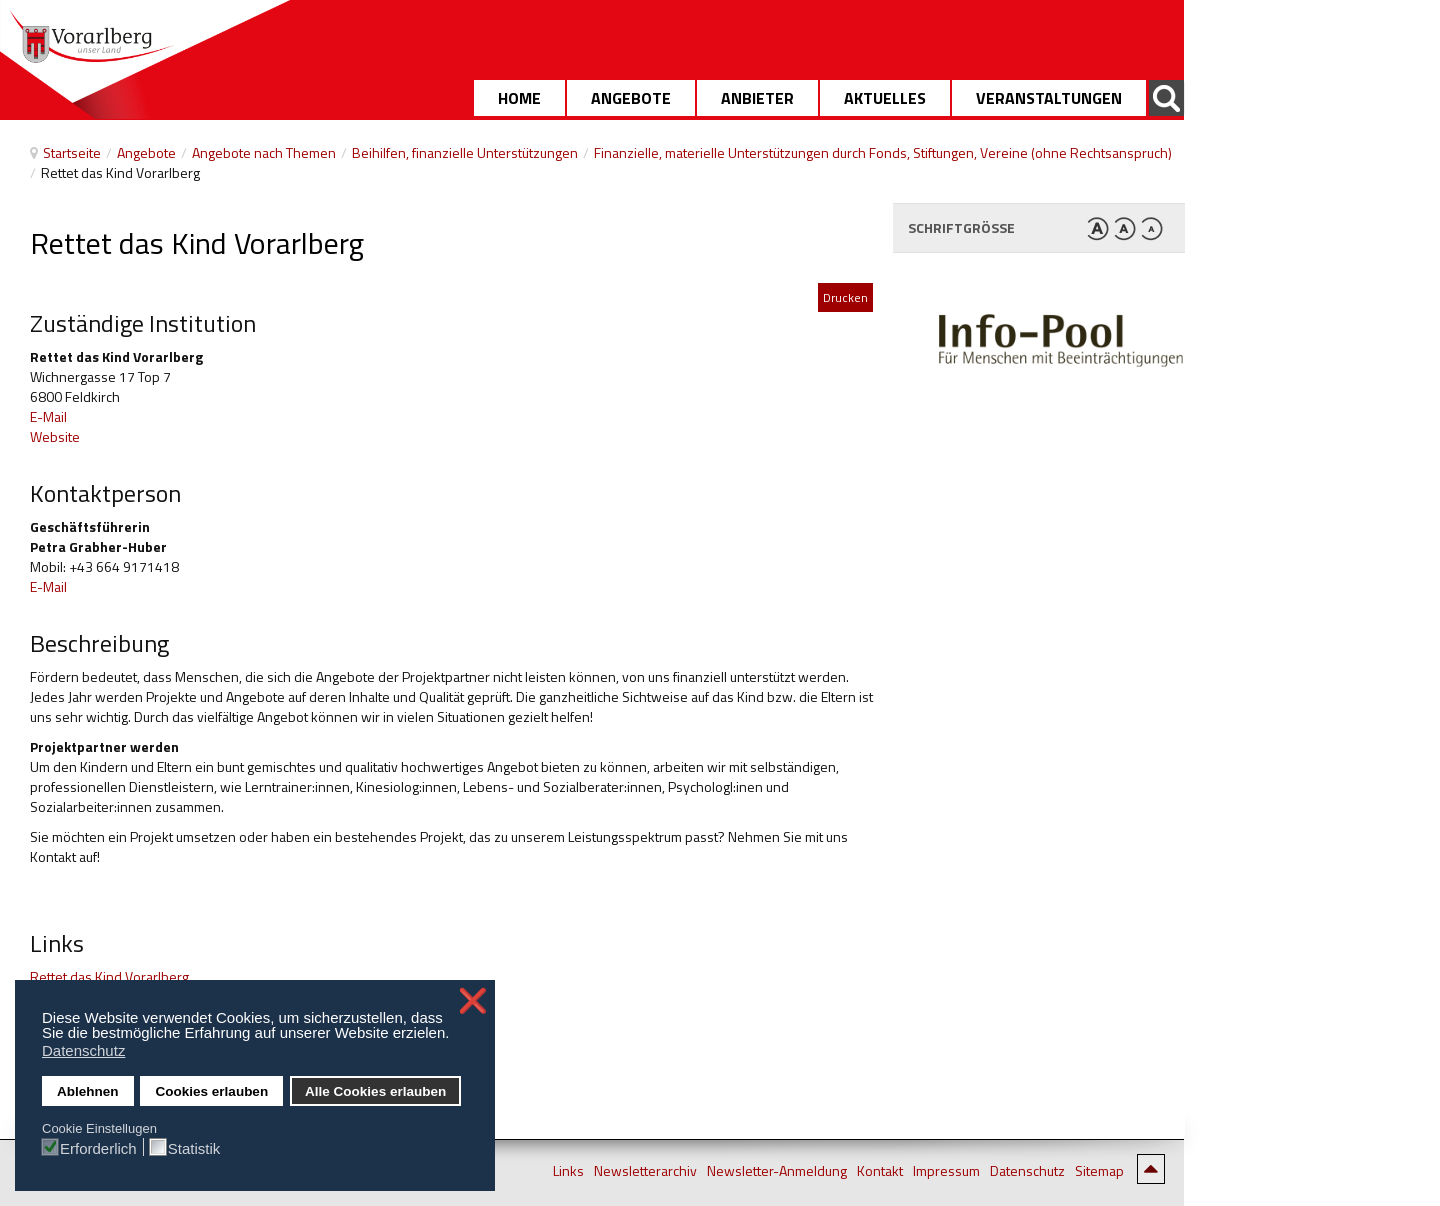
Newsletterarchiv (645, 1171)
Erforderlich (98, 1148)
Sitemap (1099, 1171)
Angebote (146, 152)
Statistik (194, 1148)
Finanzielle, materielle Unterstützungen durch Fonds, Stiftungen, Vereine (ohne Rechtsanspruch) (883, 152)
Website (55, 436)
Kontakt (880, 1171)
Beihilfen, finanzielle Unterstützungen (465, 152)
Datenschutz (1027, 1171)
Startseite (72, 152)
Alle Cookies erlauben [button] (375, 1091)
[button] (455, 1035)
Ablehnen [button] (88, 1091)
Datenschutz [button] (83, 1050)
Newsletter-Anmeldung (777, 1171)
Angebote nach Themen (264, 152)
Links (568, 1171)
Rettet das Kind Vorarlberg (109, 976)
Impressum (946, 1171)
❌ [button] (473, 1001)
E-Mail (48, 416)
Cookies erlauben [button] (212, 1091)
